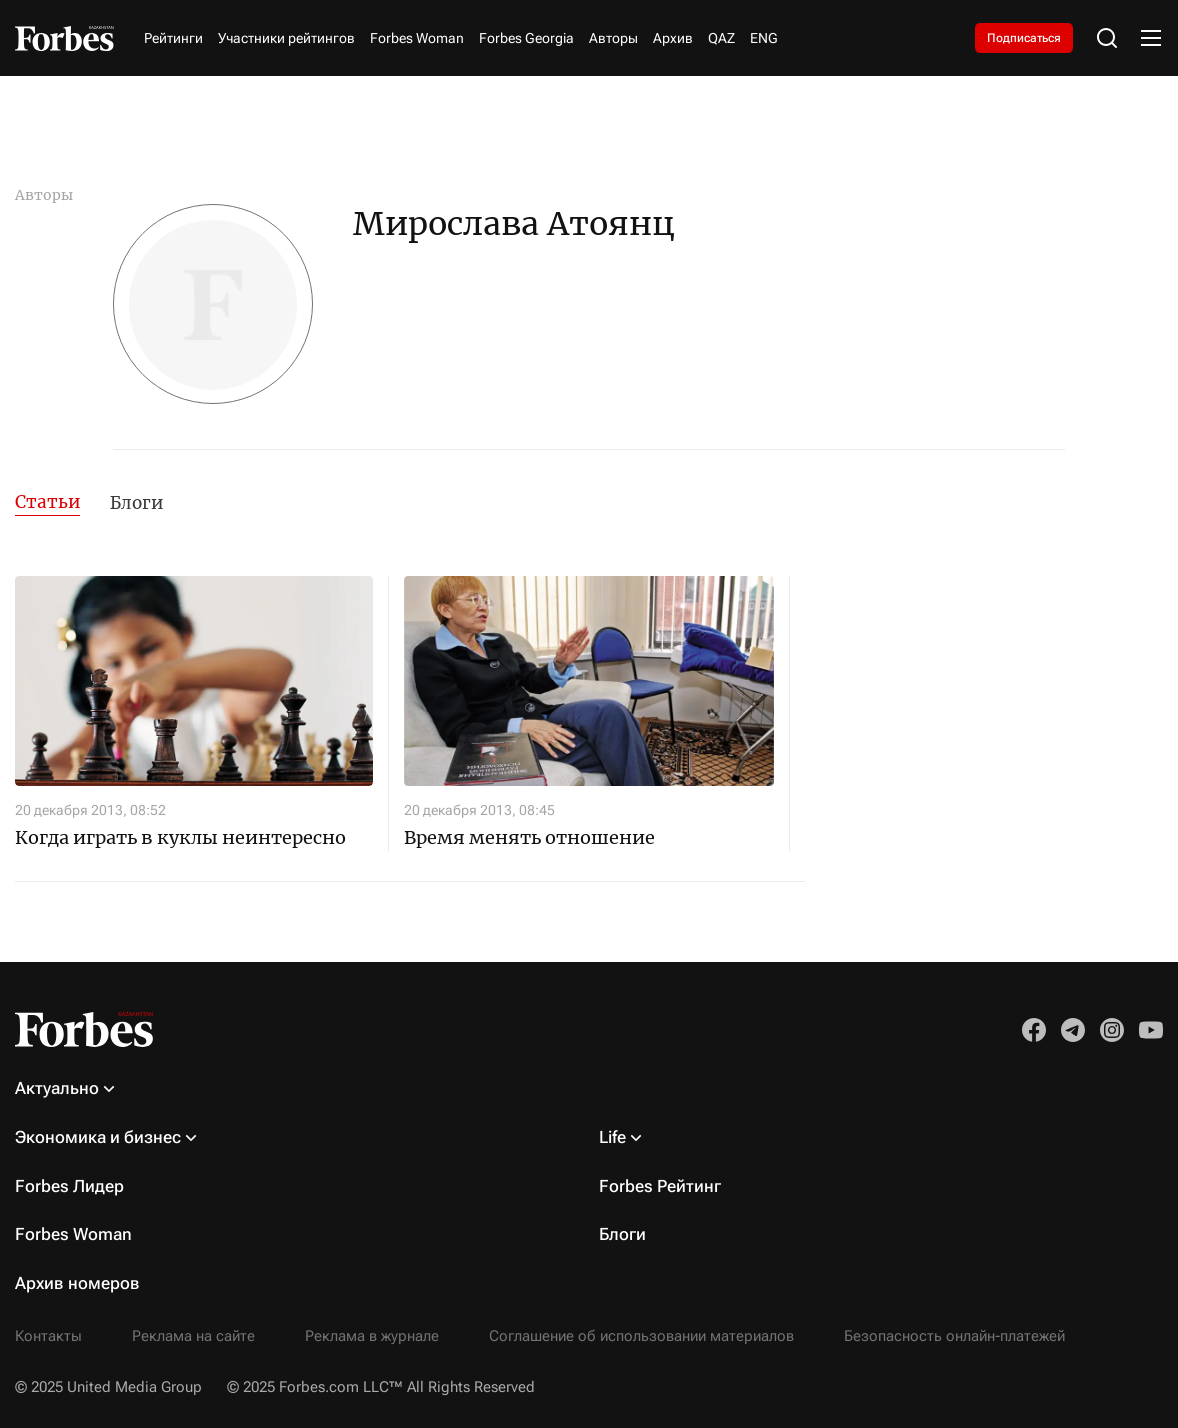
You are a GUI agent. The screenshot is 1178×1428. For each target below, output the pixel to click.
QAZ (721, 38)
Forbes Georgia (526, 38)
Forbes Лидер (69, 1186)
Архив (673, 38)
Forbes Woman (417, 38)
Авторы (613, 38)
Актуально (57, 1088)
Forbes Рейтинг (660, 1186)
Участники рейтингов (286, 38)
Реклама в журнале (372, 1336)
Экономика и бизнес (98, 1137)
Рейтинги (173, 38)
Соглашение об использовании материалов (641, 1336)
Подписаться (1024, 38)
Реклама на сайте (193, 1336)
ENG (764, 38)
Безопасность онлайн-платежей (954, 1336)
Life (612, 1137)
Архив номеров (77, 1283)
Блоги (136, 503)
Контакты (48, 1336)
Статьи (47, 502)
